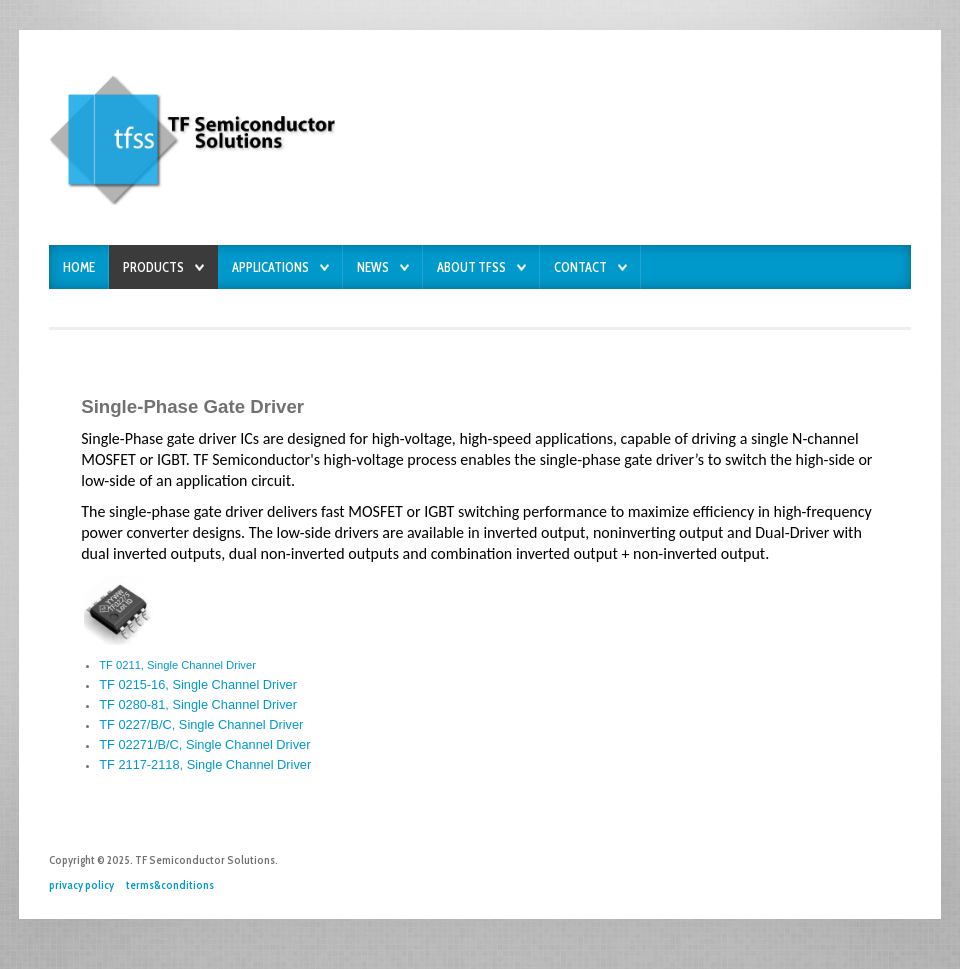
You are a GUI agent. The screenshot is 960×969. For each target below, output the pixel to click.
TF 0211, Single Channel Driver (177, 665)
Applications (270, 267)
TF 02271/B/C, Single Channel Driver (204, 744)
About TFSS (471, 267)
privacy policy (81, 885)
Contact (580, 267)
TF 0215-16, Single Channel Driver (198, 684)
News (373, 267)
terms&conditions (170, 885)
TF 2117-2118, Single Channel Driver (205, 764)
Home (79, 267)
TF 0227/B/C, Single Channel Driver (201, 724)
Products (153, 267)
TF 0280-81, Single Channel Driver (198, 704)
